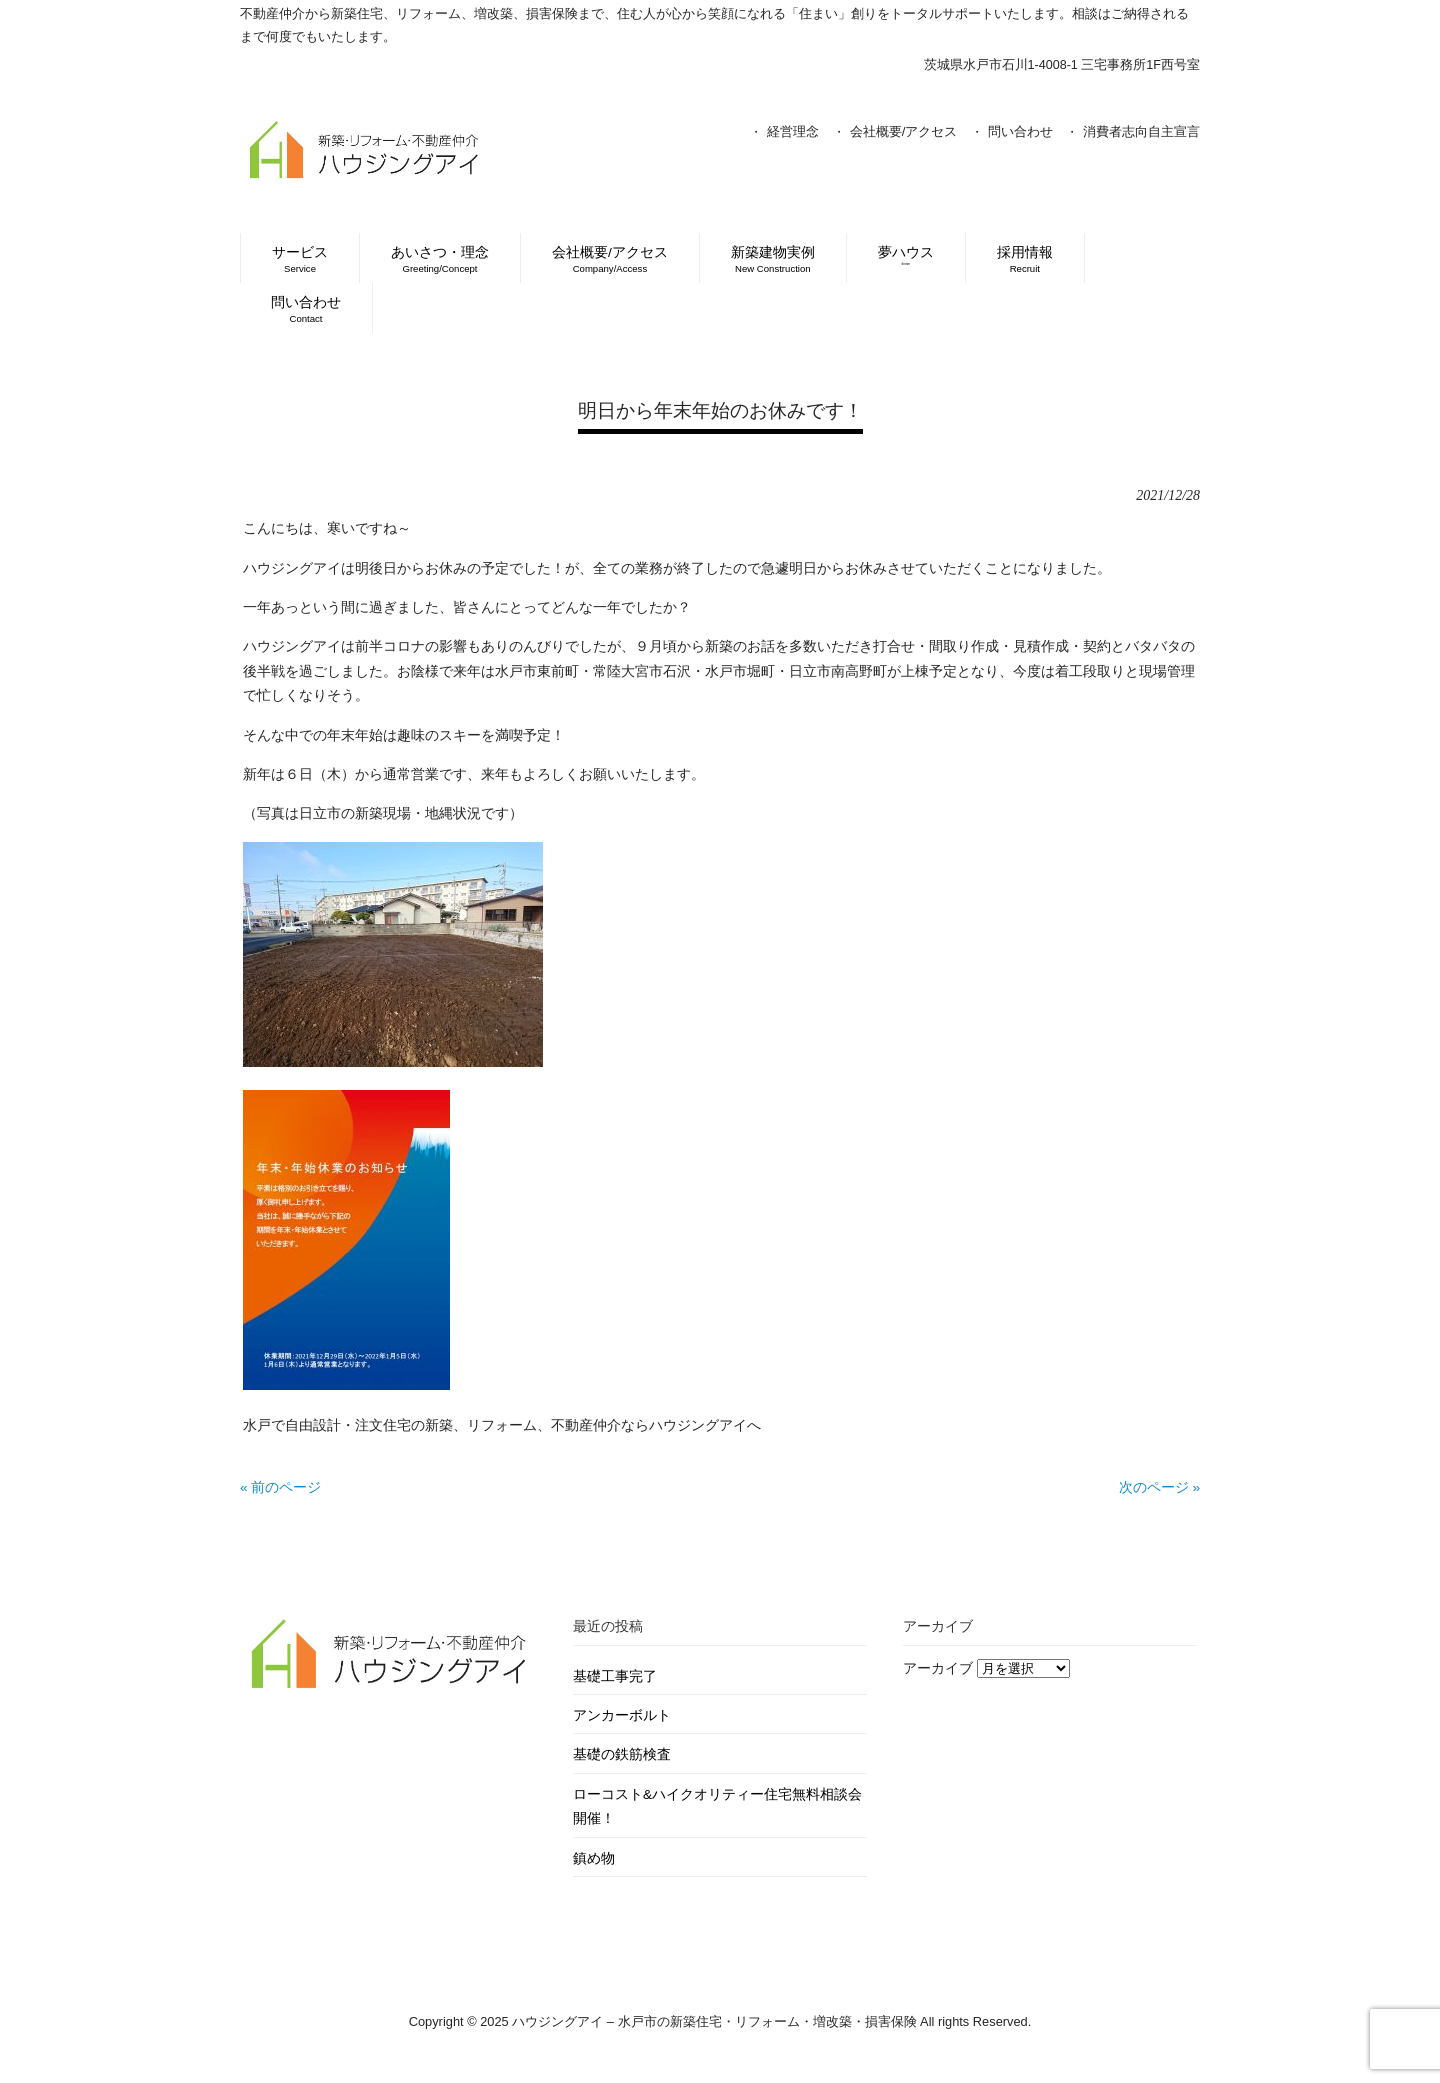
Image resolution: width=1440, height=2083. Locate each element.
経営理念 (793, 131)
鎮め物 (594, 1858)
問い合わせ (1020, 131)
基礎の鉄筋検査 (622, 1754)
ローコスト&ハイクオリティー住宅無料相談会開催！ (717, 1806)
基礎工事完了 (615, 1676)
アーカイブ (938, 1668)
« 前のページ (280, 1487)
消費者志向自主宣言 (1141, 131)
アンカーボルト (622, 1715)
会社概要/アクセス (904, 131)
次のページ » (1159, 1487)
